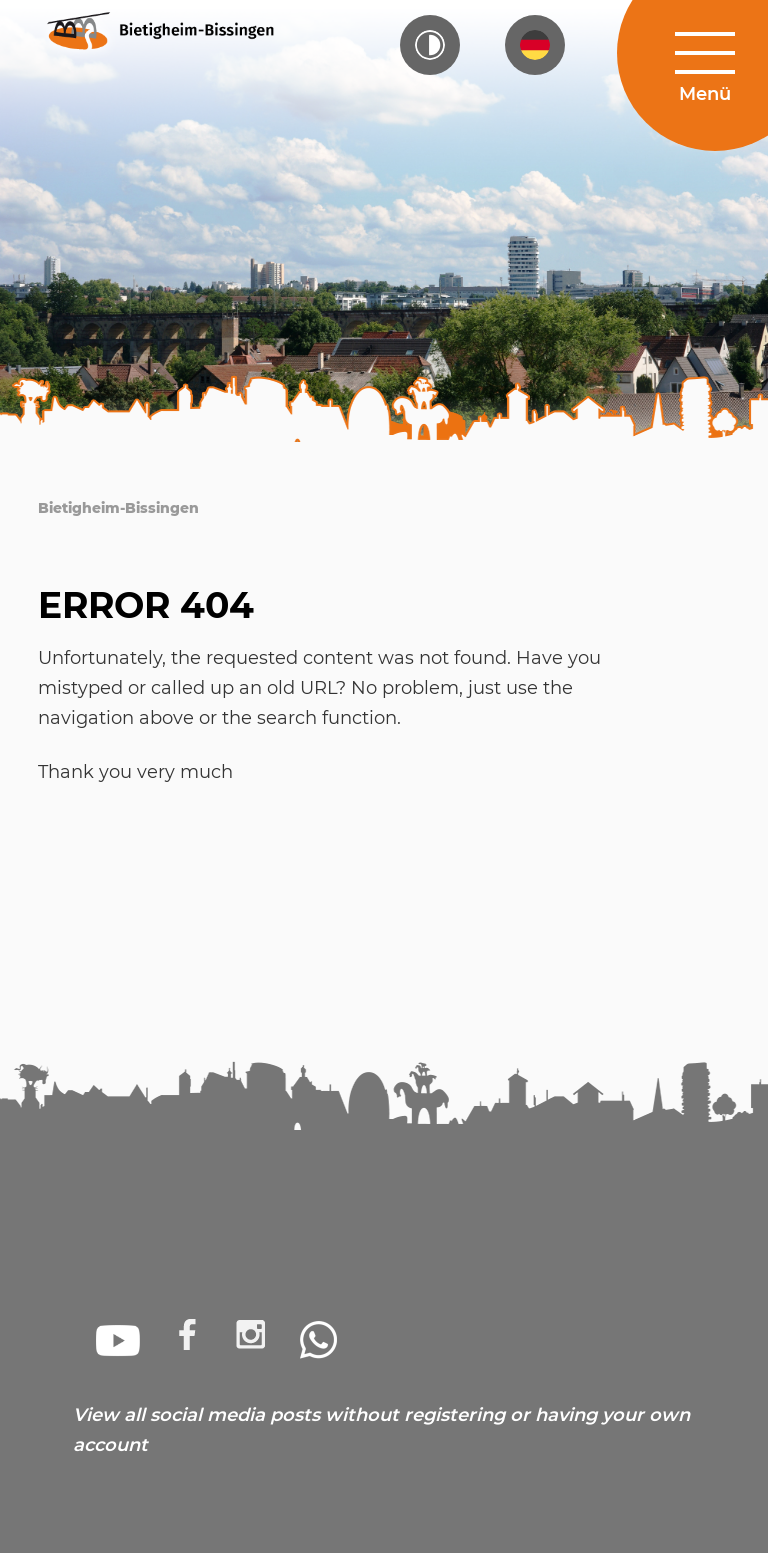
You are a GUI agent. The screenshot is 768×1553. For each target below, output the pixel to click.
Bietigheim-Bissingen (118, 508)
